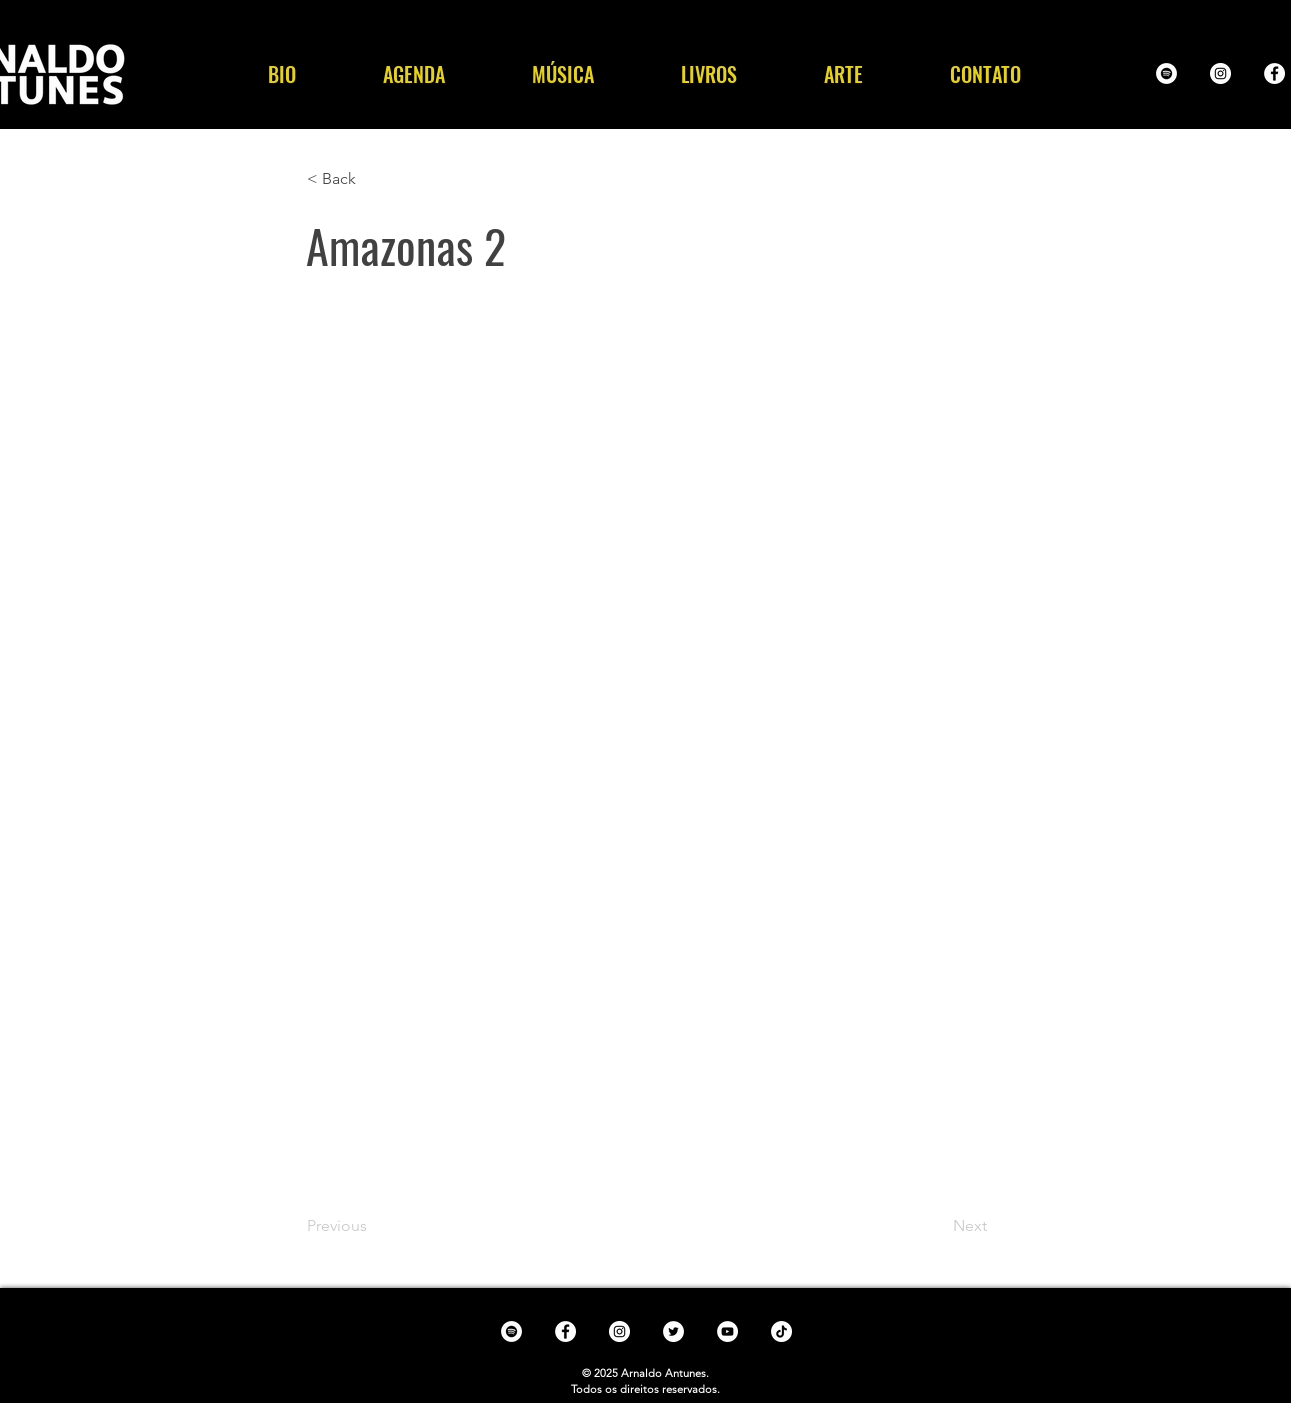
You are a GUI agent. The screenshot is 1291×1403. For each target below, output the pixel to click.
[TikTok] (781, 1331)
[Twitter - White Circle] (673, 1331)
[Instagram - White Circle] (1220, 73)
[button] (563, 74)
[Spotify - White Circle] (1166, 73)
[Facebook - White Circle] (1274, 73)
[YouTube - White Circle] (727, 1331)
